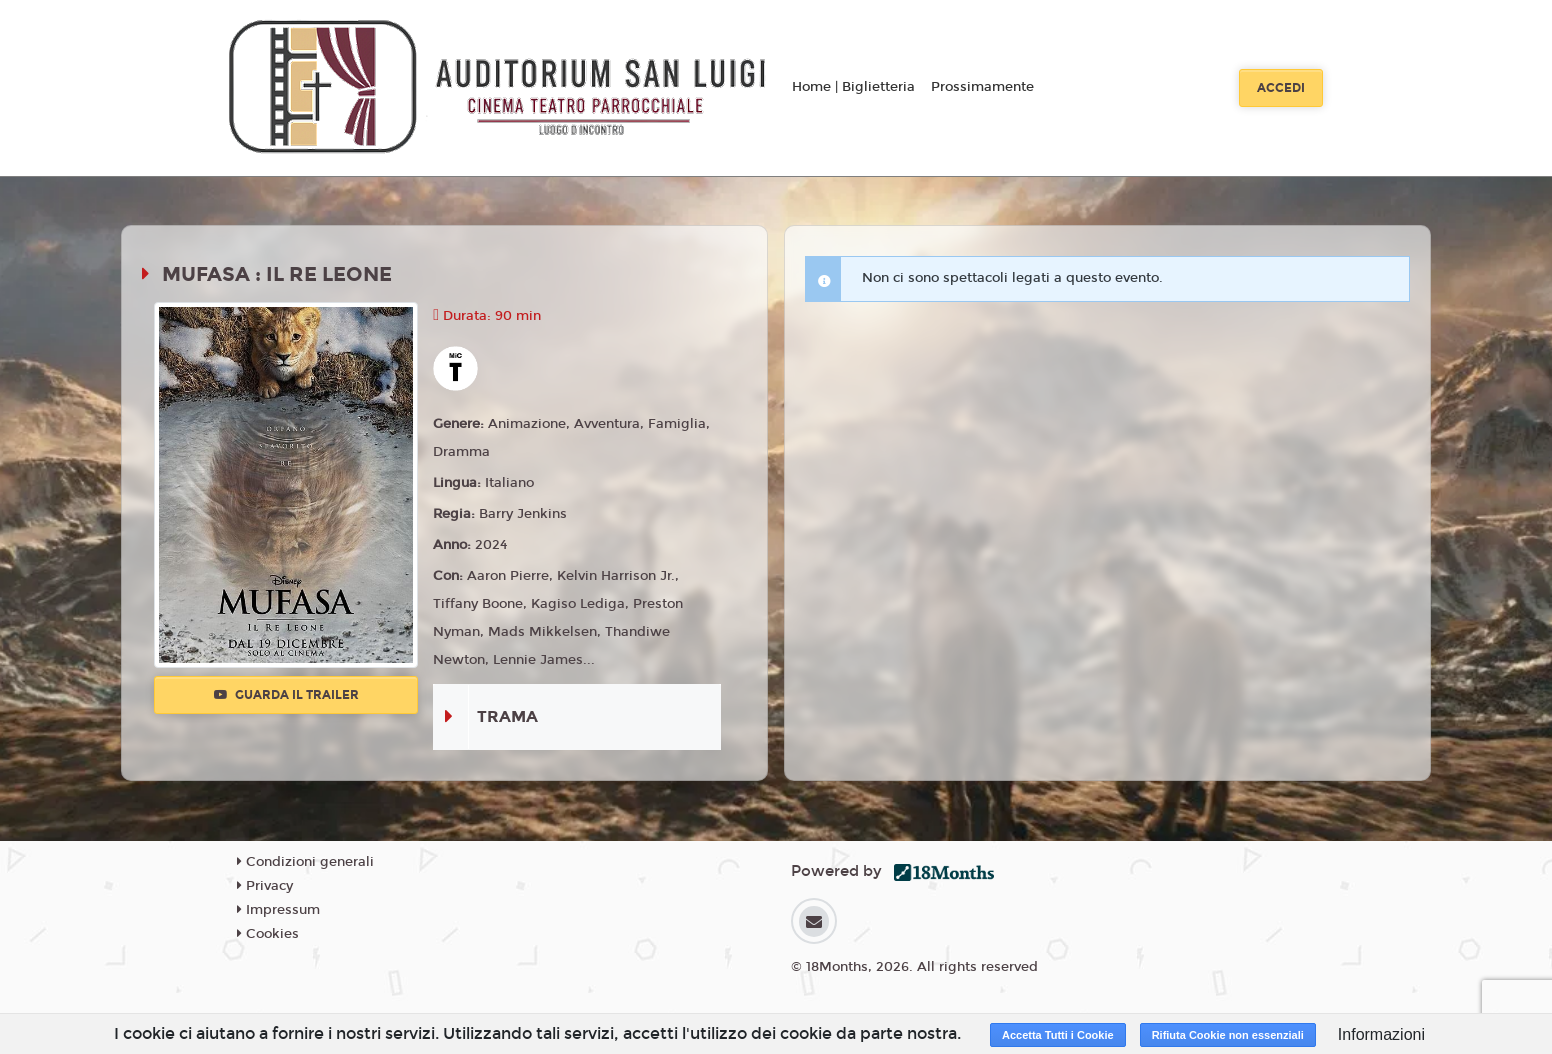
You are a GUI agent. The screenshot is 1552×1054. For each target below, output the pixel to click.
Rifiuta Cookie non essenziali (1228, 1035)
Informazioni (1381, 1034)
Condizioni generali (305, 862)
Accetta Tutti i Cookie (1058, 1035)
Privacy (265, 886)
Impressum (278, 910)
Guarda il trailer (286, 695)
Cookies (268, 934)
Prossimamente (982, 87)
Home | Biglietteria (853, 87)
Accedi (1281, 88)
